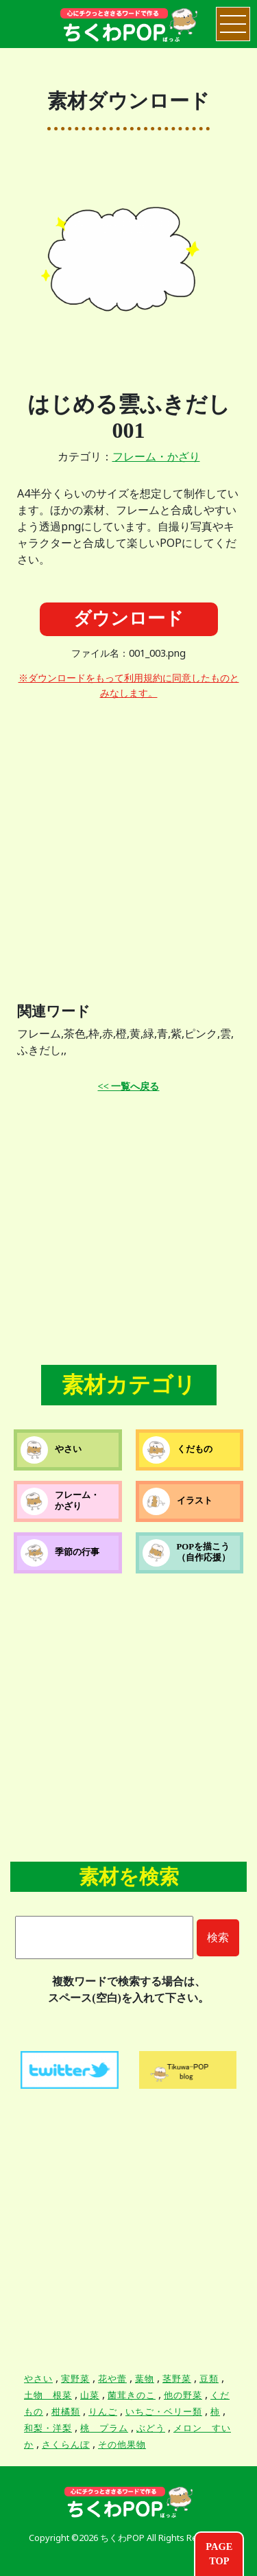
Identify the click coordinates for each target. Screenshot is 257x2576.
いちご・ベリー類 (163, 2411)
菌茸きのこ (132, 2395)
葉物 (144, 2378)
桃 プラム (104, 2428)
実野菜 (75, 2378)
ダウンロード (128, 619)
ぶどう (150, 2428)
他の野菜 (183, 2395)
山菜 (89, 2395)
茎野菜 (176, 2378)
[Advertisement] (128, 840)
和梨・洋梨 (48, 2428)
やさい (38, 2378)
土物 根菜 (48, 2395)
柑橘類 (65, 2411)
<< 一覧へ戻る (129, 1086)
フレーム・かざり (156, 457)
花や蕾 (112, 2378)
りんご (102, 2411)
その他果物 (122, 2444)
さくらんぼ (66, 2444)
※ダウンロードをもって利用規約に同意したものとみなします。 (129, 686)
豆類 (209, 2378)
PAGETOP (219, 2554)
